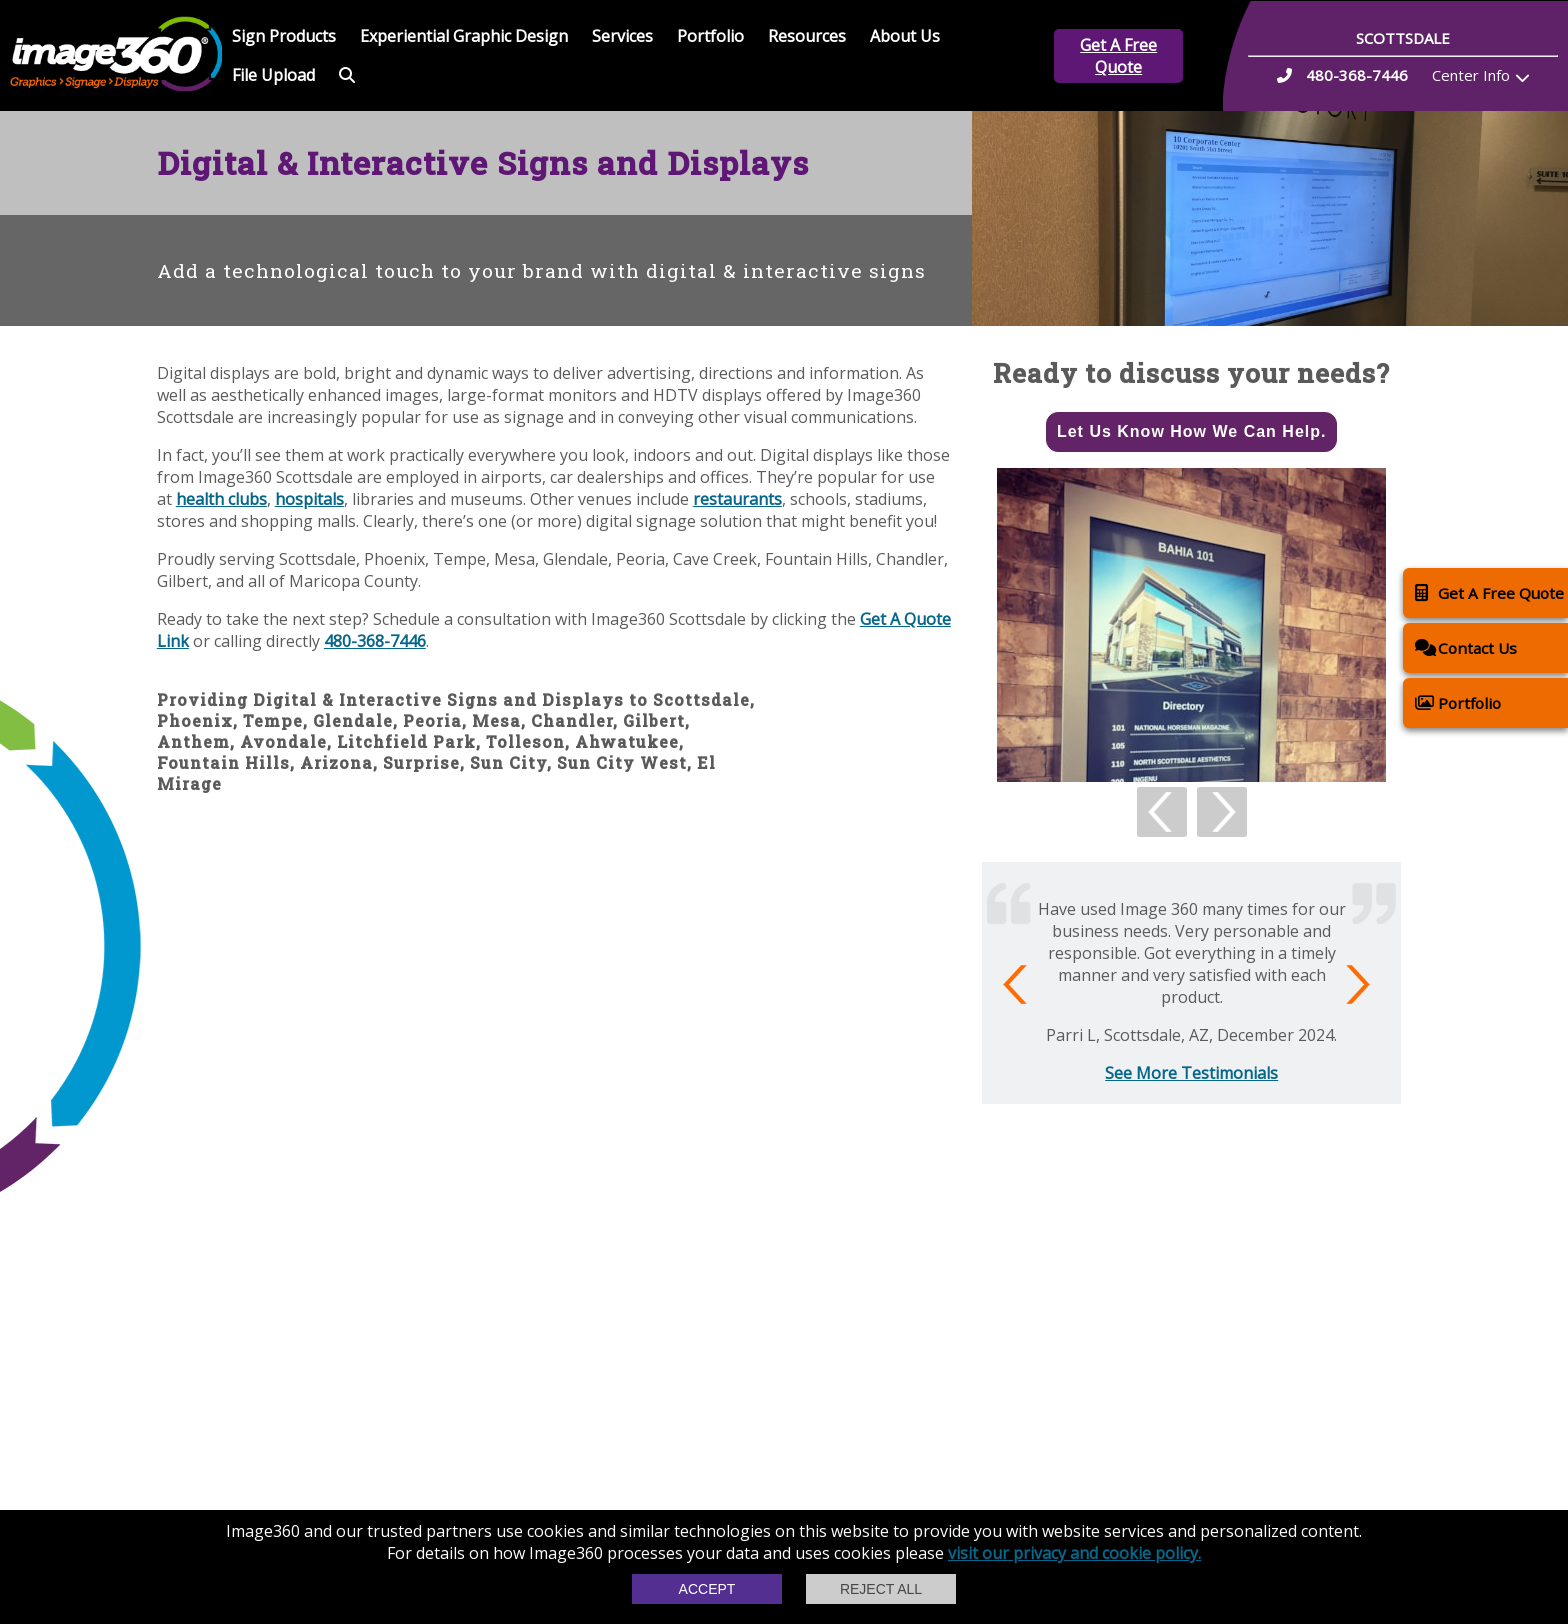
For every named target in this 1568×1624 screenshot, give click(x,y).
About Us (905, 36)
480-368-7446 (375, 641)
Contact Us (1466, 647)
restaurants (737, 499)
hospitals (309, 499)
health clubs (221, 499)
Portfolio (710, 36)
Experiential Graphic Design (464, 36)
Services (622, 36)
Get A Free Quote (1118, 56)
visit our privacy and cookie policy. (1074, 1553)
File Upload (273, 75)
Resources (807, 36)
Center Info (1471, 75)
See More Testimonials (1191, 1073)
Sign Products (284, 36)
